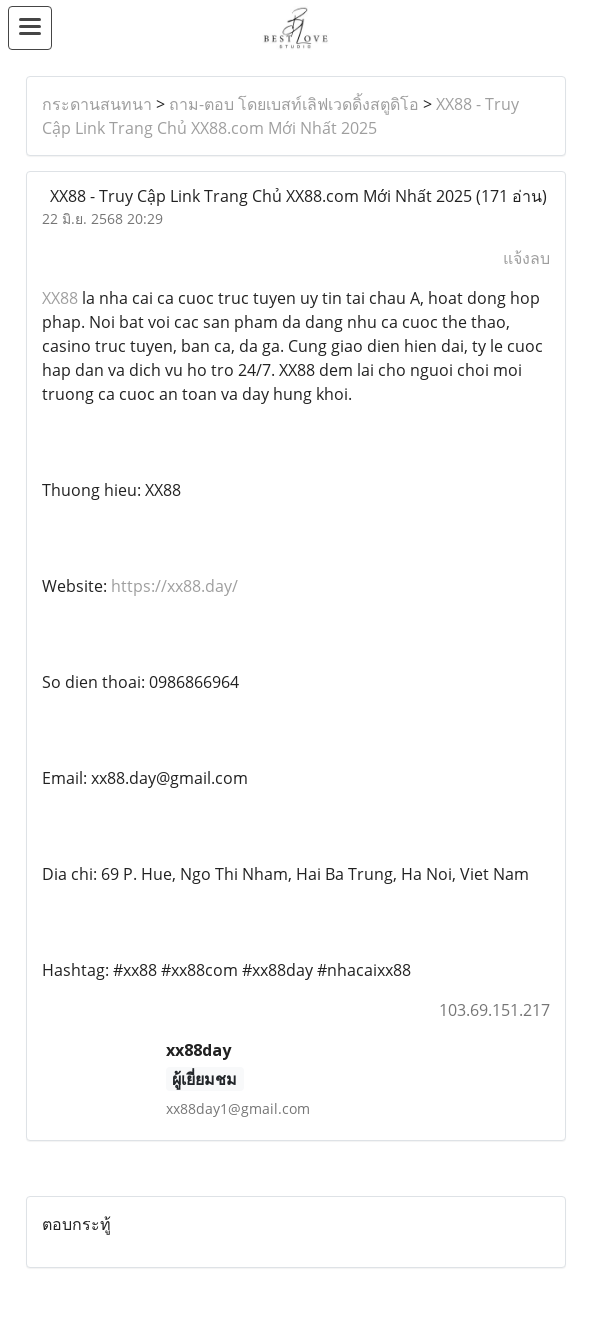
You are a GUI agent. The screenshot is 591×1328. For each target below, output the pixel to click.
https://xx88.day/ (174, 586)
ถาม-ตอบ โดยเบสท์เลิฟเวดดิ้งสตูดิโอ (294, 104)
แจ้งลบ (526, 258)
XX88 (62, 298)
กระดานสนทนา (97, 104)
